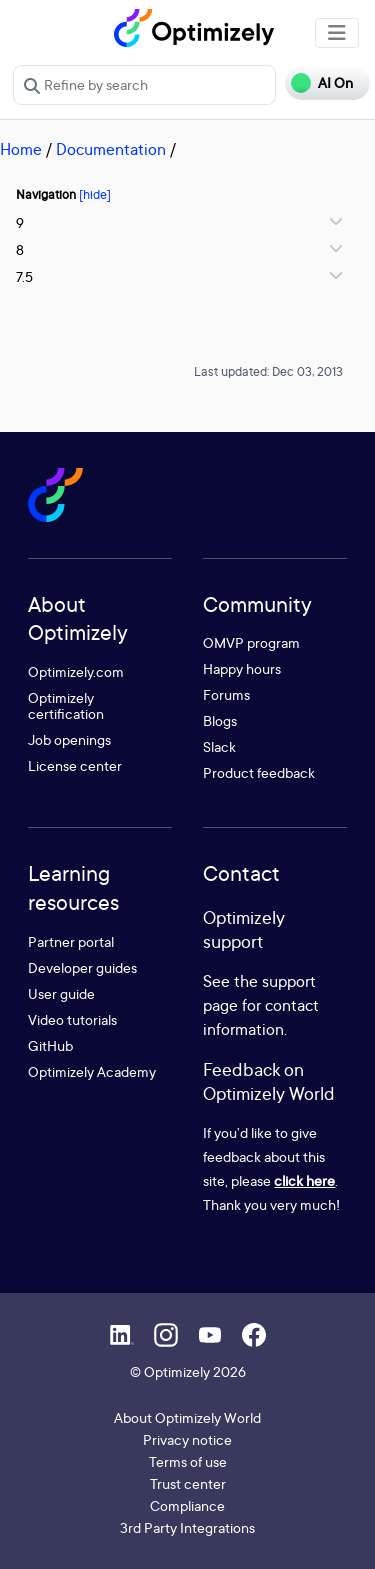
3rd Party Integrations (187, 1527)
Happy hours (242, 668)
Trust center (188, 1483)
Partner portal (71, 941)
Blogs (220, 720)
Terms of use (188, 1461)
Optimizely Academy (92, 1071)
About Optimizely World (187, 1417)
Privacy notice (187, 1439)
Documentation (111, 149)
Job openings (69, 739)
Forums (226, 694)
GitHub (50, 1045)
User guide (61, 993)
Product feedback (259, 772)
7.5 (24, 276)
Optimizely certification (66, 705)
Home (21, 149)
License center (75, 765)
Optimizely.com (76, 671)
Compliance (187, 1505)
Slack (219, 746)
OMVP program (251, 642)
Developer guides (82, 967)
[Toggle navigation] (337, 33)
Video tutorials (72, 1019)
